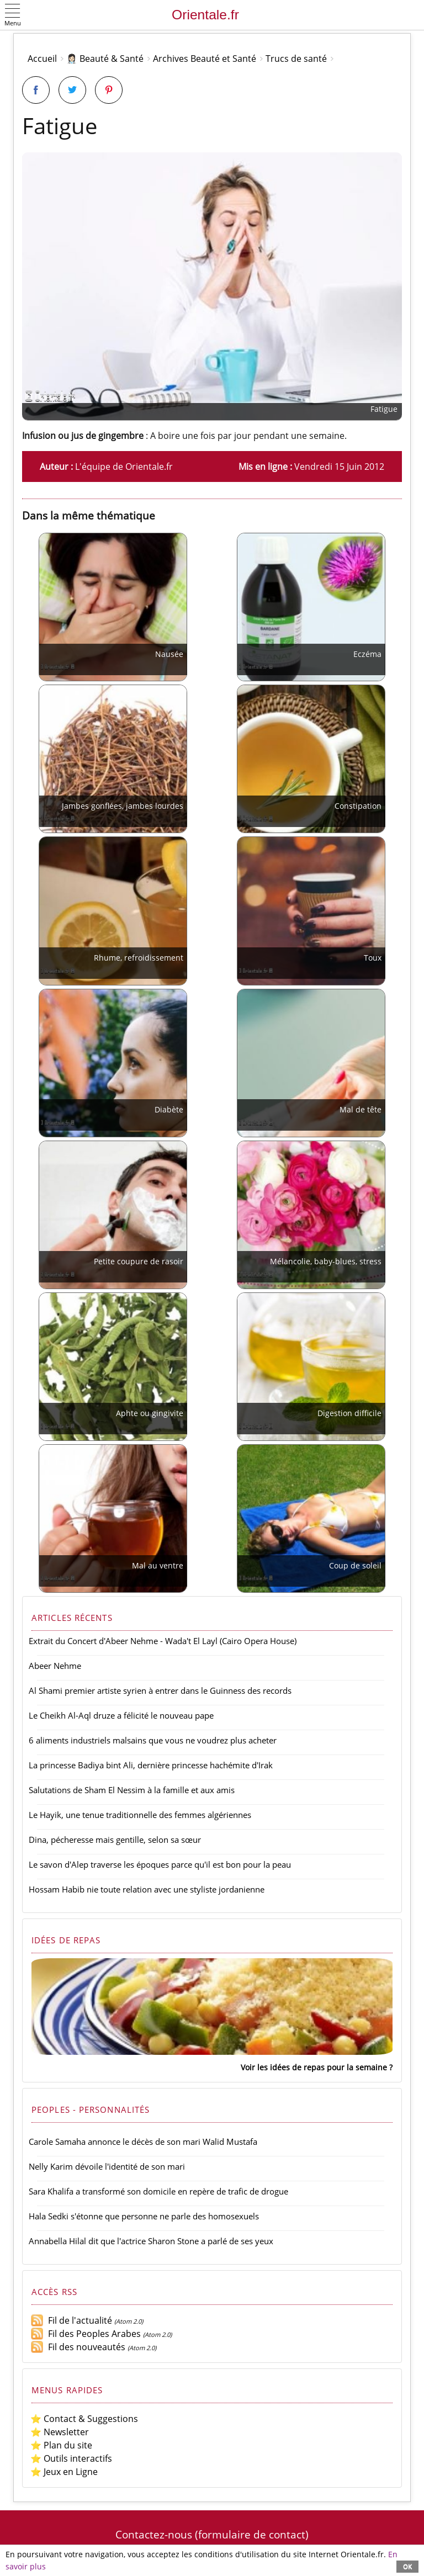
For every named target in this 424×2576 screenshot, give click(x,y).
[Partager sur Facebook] (36, 90)
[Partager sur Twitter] (72, 90)
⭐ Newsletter (59, 2432)
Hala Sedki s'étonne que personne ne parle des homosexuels (144, 2216)
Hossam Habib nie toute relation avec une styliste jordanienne (146, 1889)
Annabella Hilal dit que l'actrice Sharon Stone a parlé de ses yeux (151, 2240)
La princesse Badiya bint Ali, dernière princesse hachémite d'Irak (151, 1765)
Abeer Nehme (55, 1665)
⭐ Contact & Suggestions (84, 2419)
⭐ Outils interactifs (71, 2458)
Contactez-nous (153, 2534)
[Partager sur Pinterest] (109, 90)
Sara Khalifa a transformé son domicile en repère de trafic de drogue (158, 2191)
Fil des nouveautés (77, 2347)
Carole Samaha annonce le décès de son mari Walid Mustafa (143, 2141)
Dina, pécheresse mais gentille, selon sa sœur (115, 1839)
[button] (13, 16)
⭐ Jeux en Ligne (64, 2472)
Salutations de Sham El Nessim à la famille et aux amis (132, 1789)
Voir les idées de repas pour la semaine (314, 2067)
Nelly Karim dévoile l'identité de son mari (107, 2166)
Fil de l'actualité (71, 2320)
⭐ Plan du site (61, 2445)
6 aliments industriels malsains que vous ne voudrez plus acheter (153, 1740)
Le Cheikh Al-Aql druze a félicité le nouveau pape (121, 1715)
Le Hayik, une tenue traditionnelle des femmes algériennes (140, 1814)
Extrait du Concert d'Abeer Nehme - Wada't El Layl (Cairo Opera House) (162, 1640)
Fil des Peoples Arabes (85, 2334)
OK (407, 2566)
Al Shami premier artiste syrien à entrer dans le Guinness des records (160, 1690)
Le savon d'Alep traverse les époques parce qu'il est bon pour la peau (160, 1864)
